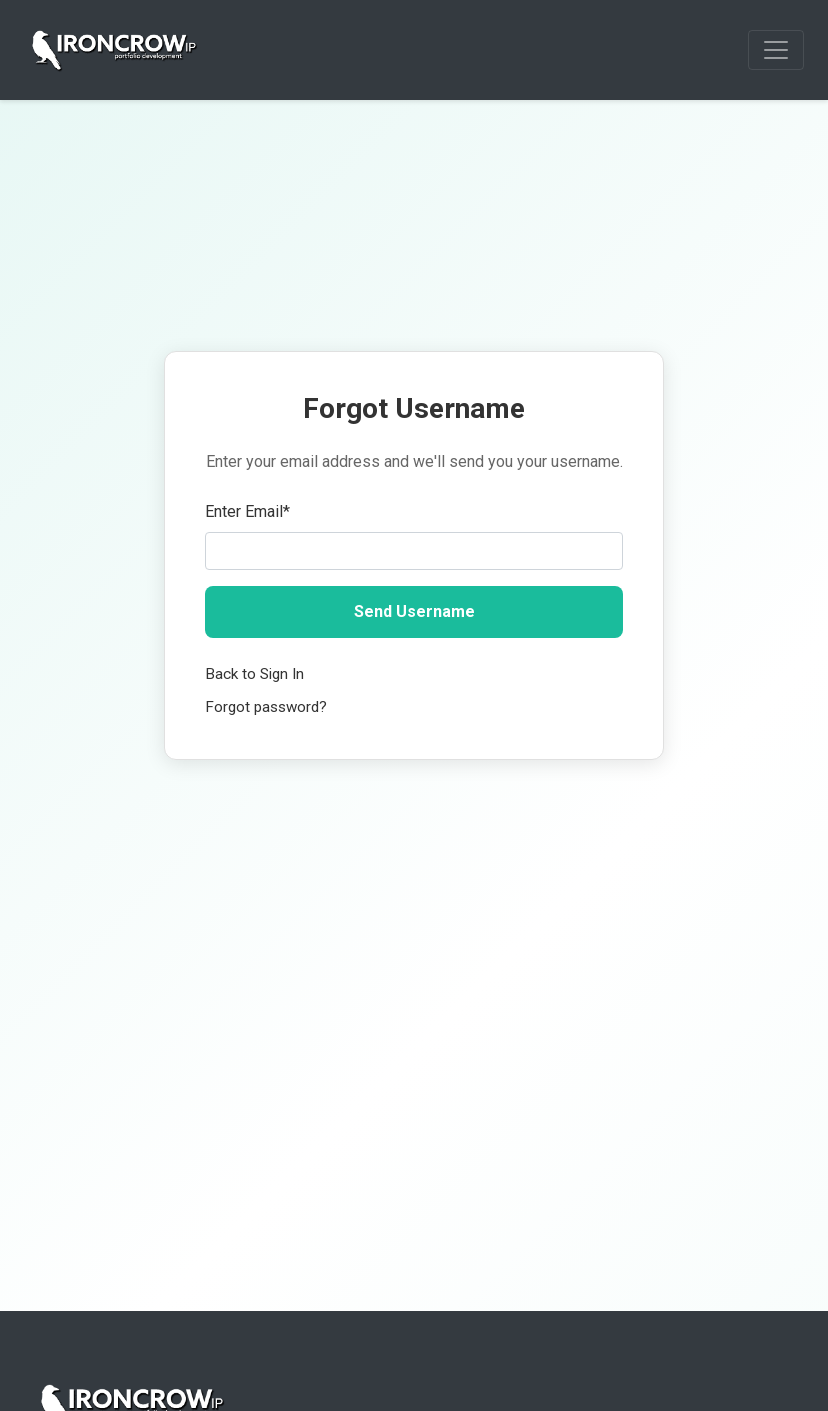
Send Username (414, 611)
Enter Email (247, 511)
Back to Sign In (254, 674)
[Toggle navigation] (776, 50)
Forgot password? (266, 707)
